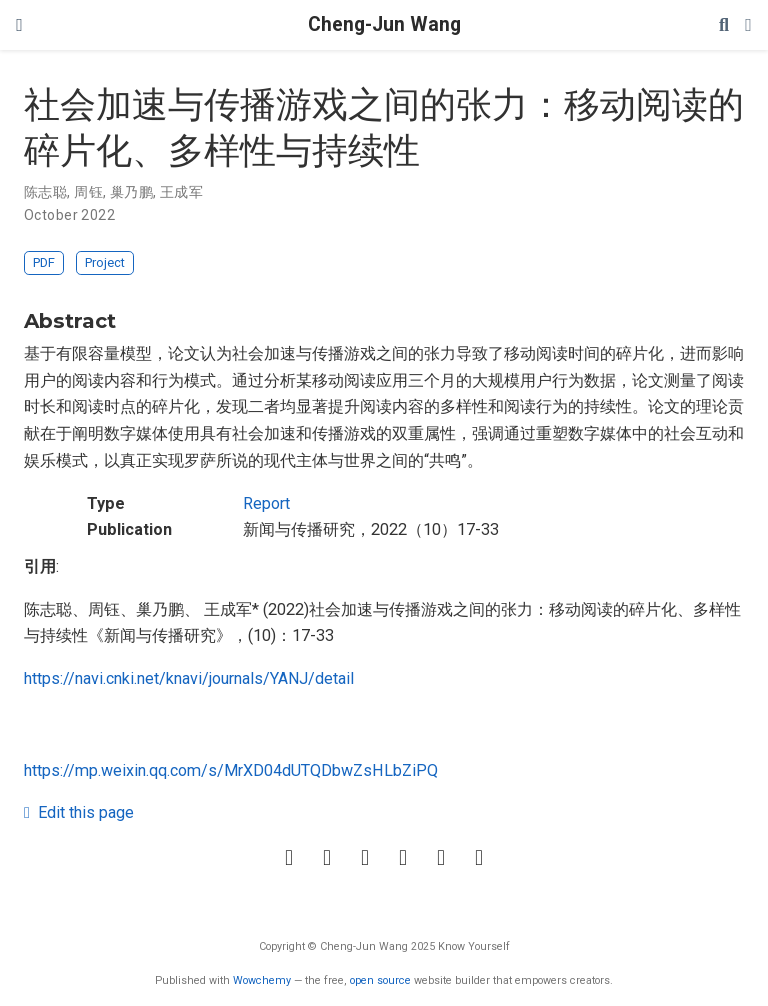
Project (105, 262)
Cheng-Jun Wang (384, 24)
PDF (44, 262)
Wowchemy (262, 980)
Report (266, 503)
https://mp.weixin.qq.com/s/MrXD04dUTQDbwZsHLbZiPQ (231, 770)
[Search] (724, 25)
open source (380, 980)
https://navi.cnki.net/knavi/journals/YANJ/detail (189, 678)
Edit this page (79, 812)
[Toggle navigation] (19, 25)
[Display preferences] (748, 25)
